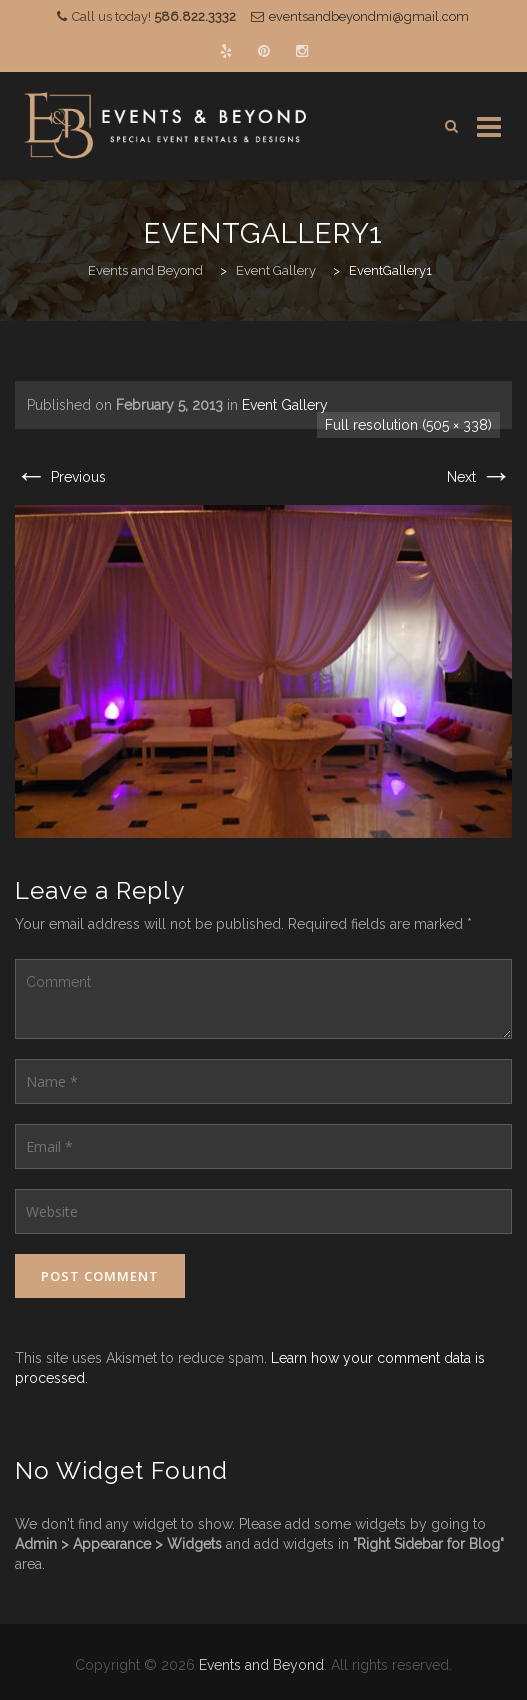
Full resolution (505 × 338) (408, 425)
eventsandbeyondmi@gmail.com (369, 16)
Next (479, 477)
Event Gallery (285, 405)
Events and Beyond (261, 1665)
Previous (60, 477)
